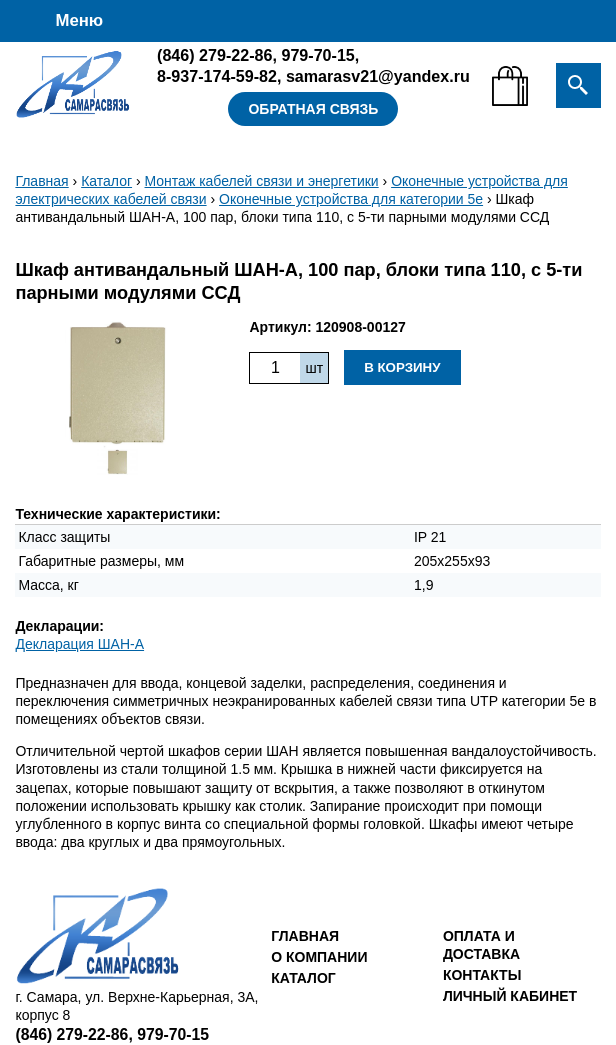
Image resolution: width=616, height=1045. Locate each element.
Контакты (482, 975)
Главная (41, 181)
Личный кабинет (510, 996)
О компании (319, 957)
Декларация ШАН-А (79, 644)
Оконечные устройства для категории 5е (351, 199)
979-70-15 (317, 55)
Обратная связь (313, 109)
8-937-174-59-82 (217, 76)
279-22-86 (214, 55)
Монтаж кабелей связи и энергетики (262, 181)
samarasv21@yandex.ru (378, 76)
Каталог (106, 181)
